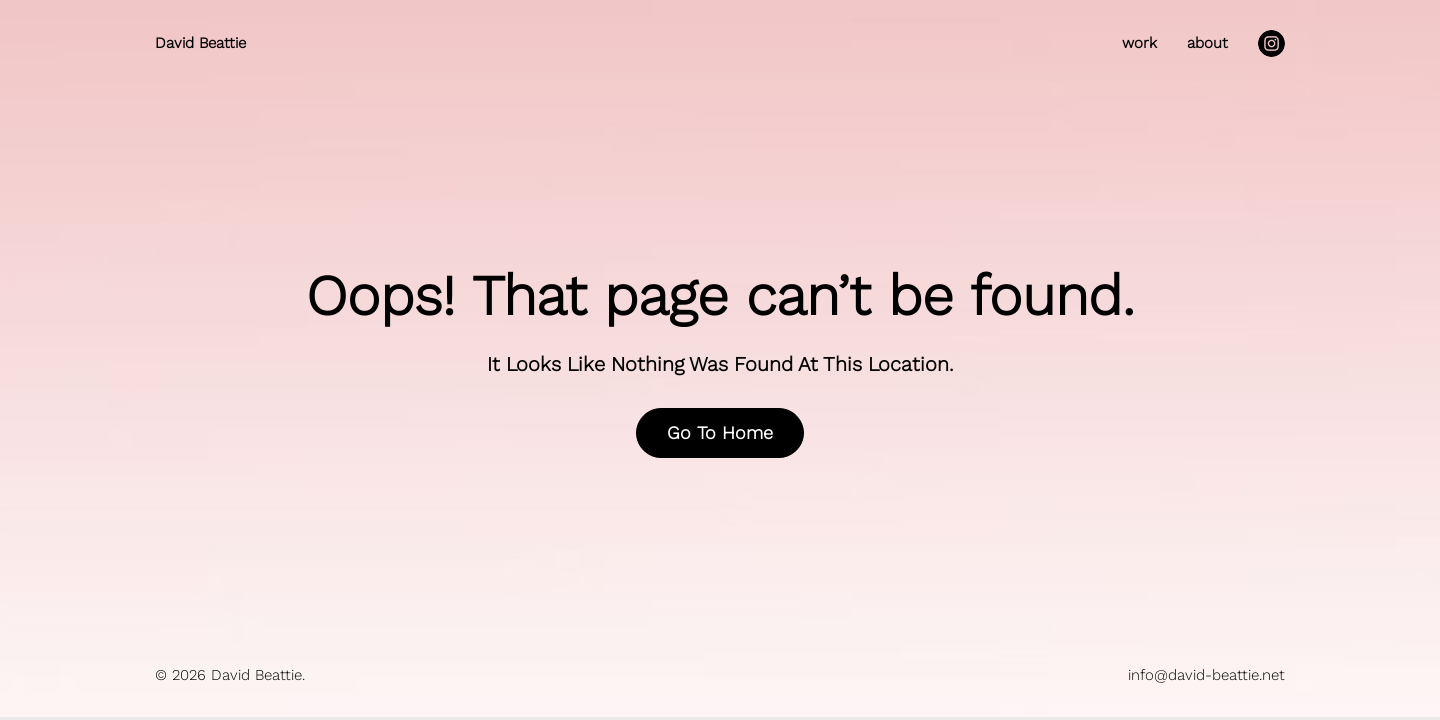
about (1207, 43)
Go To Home (720, 432)
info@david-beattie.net (1206, 675)
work (1139, 43)
